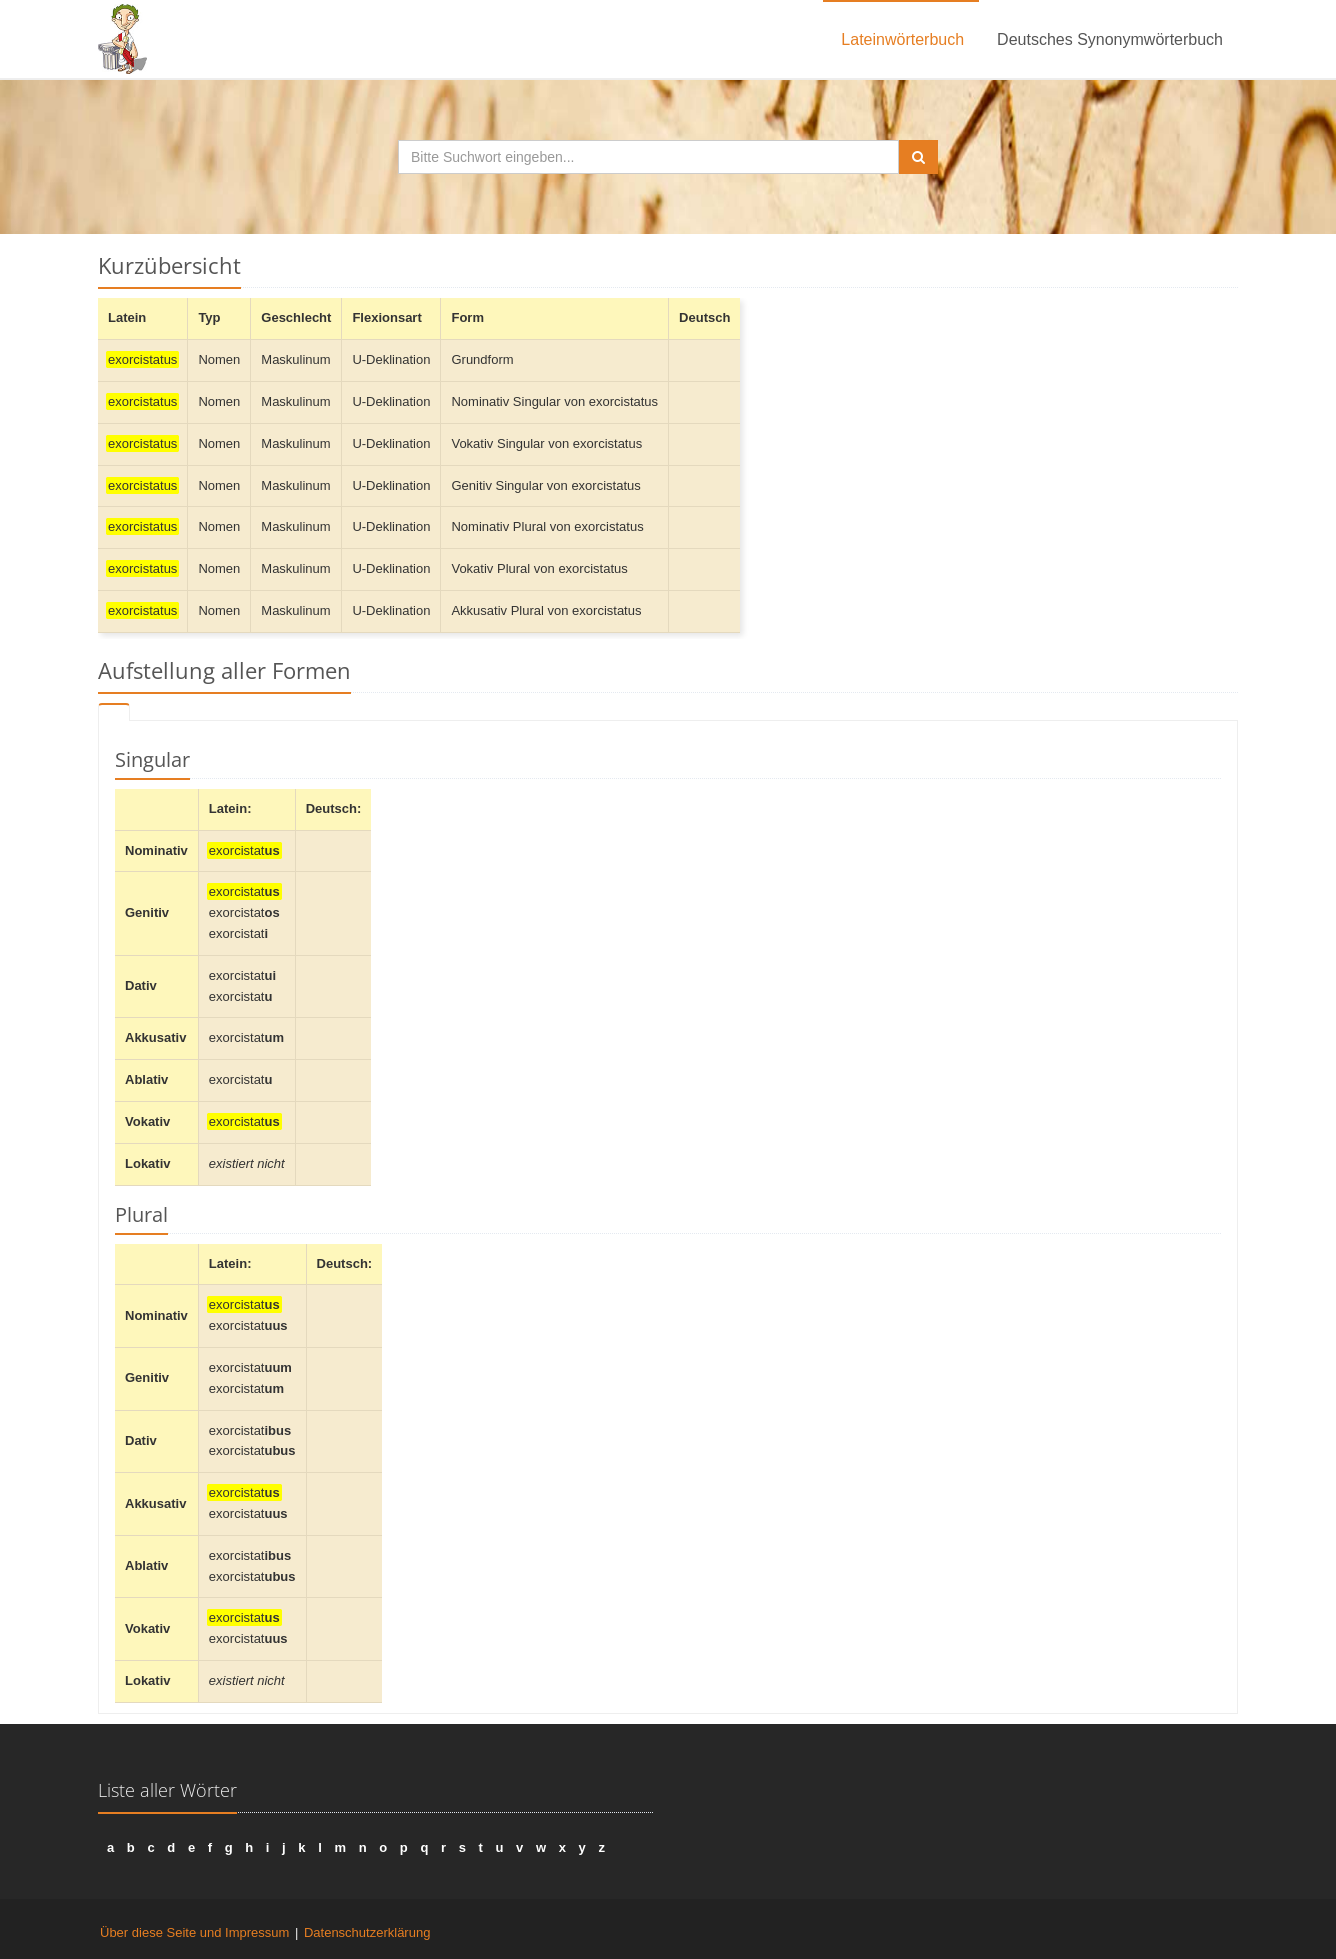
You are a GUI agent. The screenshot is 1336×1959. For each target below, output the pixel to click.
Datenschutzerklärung (367, 1932)
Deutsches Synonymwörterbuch (1110, 39)
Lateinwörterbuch (902, 39)
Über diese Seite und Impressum (194, 1932)
